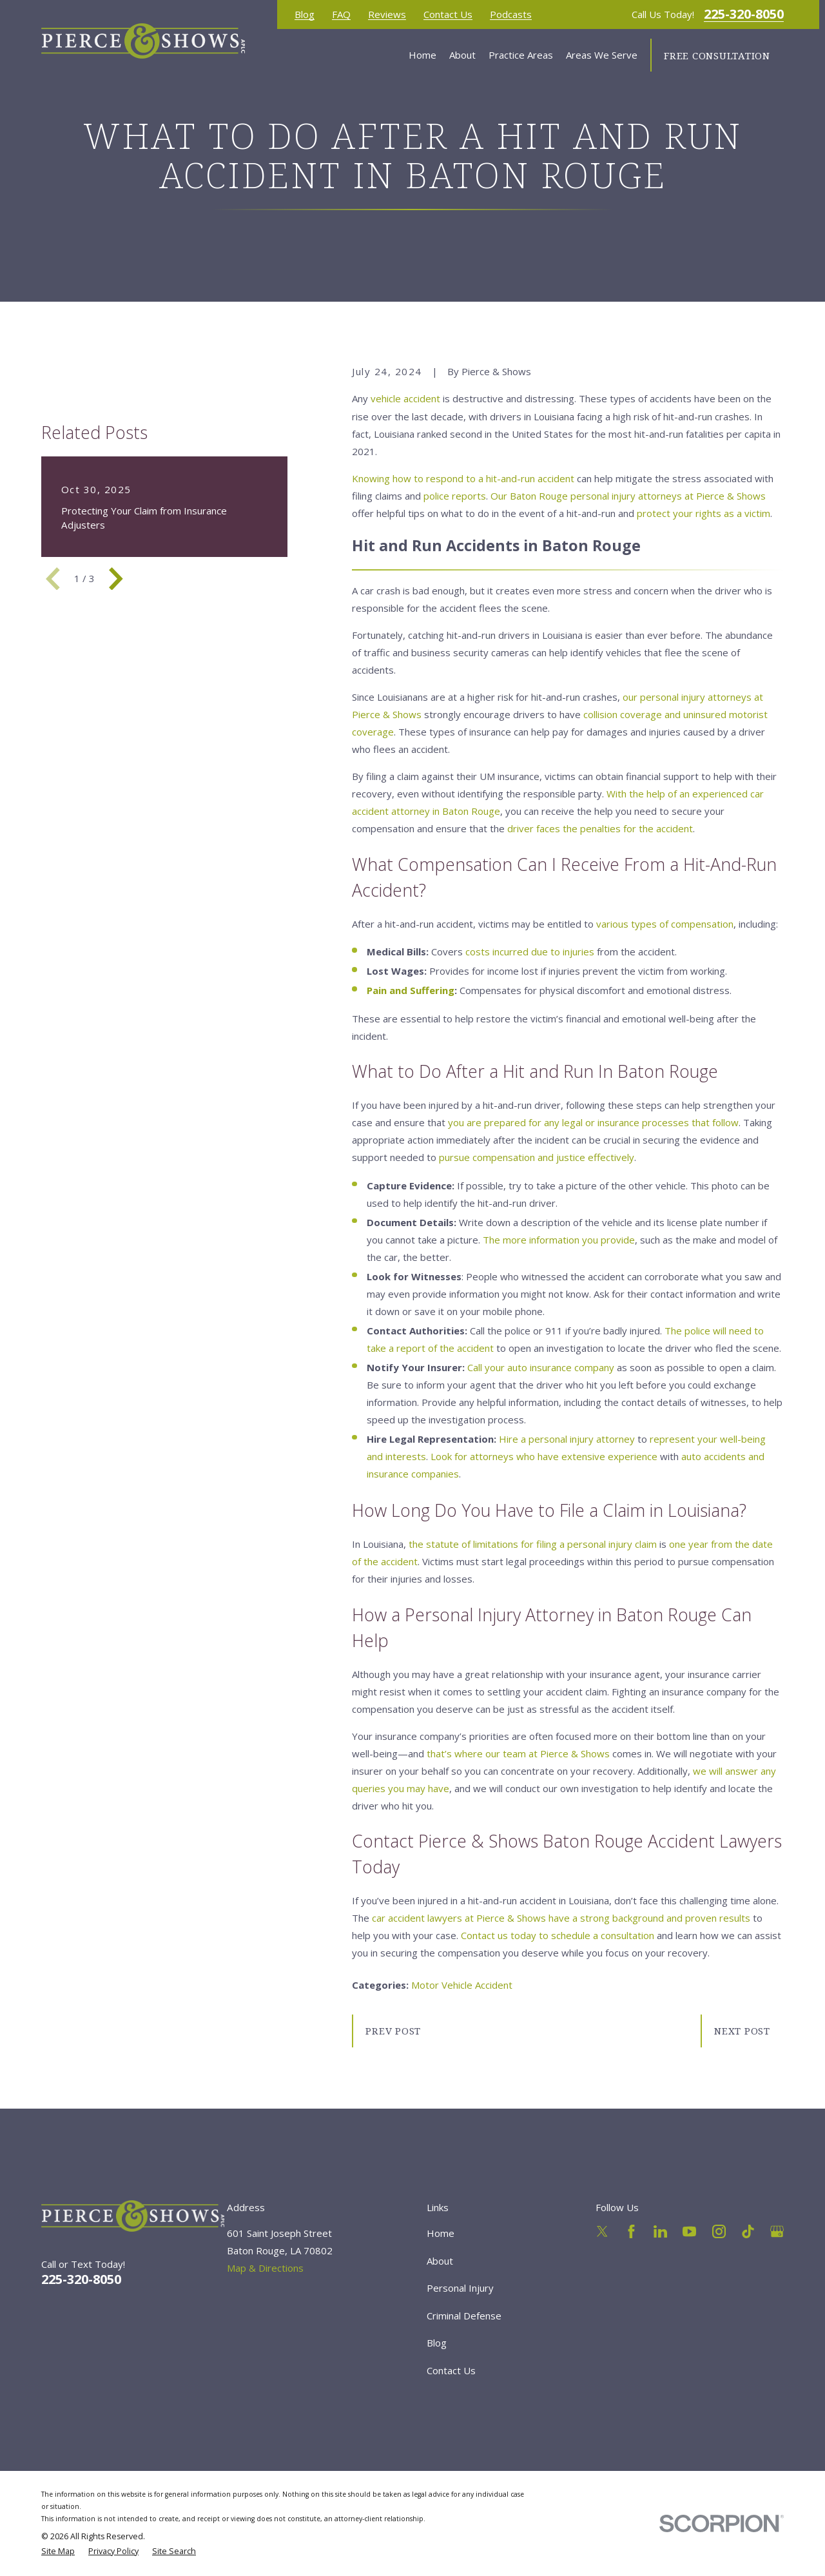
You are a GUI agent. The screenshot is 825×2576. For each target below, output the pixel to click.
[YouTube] (689, 2231)
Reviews (387, 14)
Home (440, 2233)
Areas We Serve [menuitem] (601, 54)
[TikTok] (748, 2231)
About (440, 2260)
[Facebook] (631, 2231)
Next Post (742, 2030)
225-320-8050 (744, 14)
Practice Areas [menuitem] (521, 54)
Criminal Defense (464, 2315)
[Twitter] (602, 2231)
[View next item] (116, 578)
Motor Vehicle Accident (461, 1984)
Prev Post (393, 2030)
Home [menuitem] (422, 54)
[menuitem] (58, 2551)
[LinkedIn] (660, 2231)
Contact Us (447, 14)
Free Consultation (717, 55)
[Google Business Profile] (777, 2231)
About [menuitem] (462, 54)
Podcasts (511, 14)
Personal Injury (460, 2287)
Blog (305, 14)
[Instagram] (719, 2231)
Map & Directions (265, 2267)
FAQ (341, 14)
